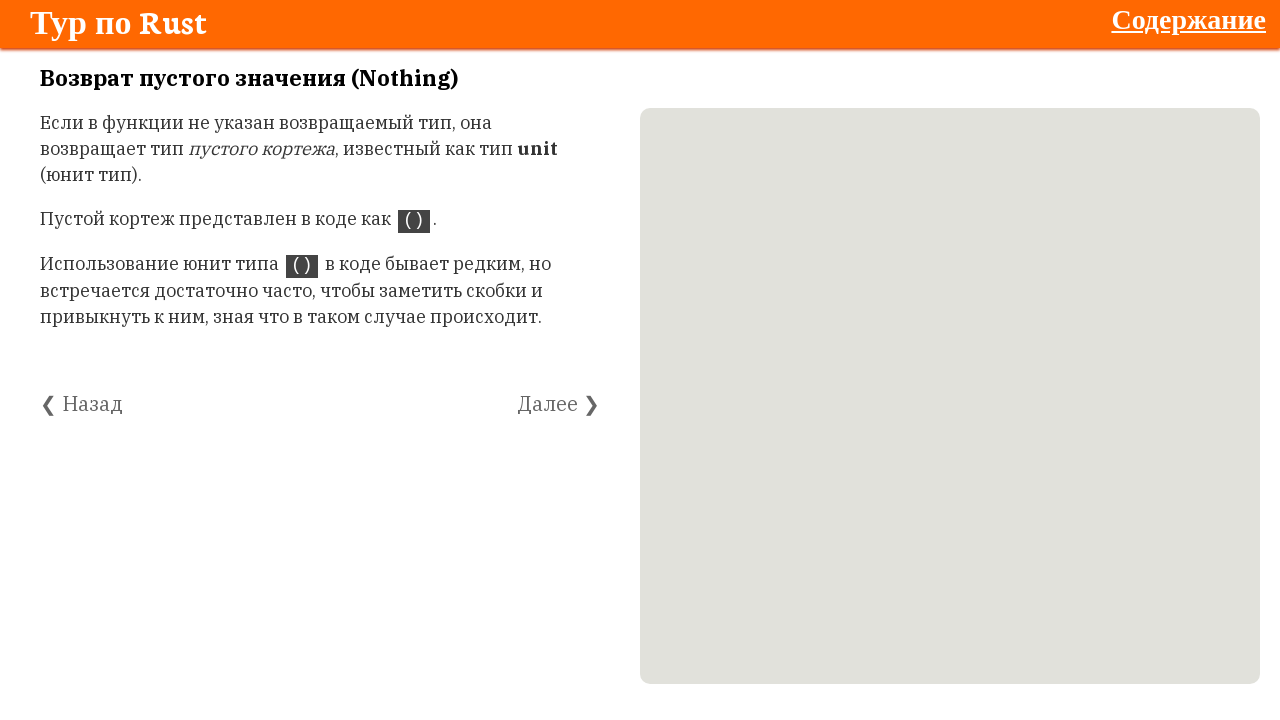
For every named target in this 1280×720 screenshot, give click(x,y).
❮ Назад (81, 403)
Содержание (1188, 18)
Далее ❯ (558, 403)
